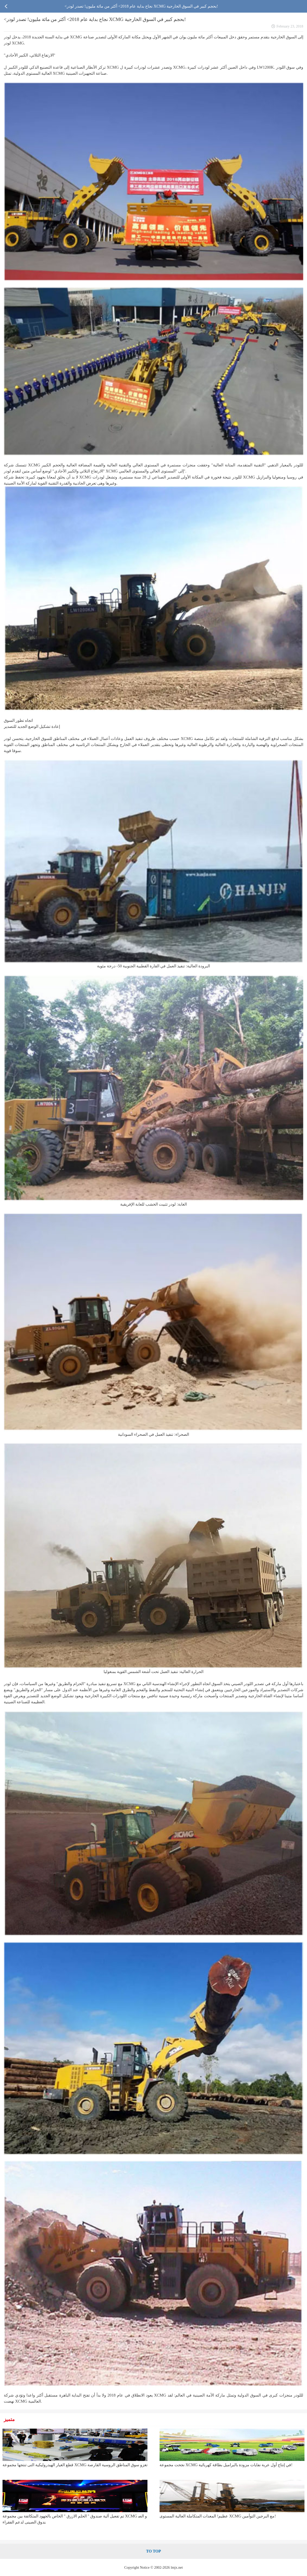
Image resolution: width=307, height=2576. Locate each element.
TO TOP (153, 2551)
